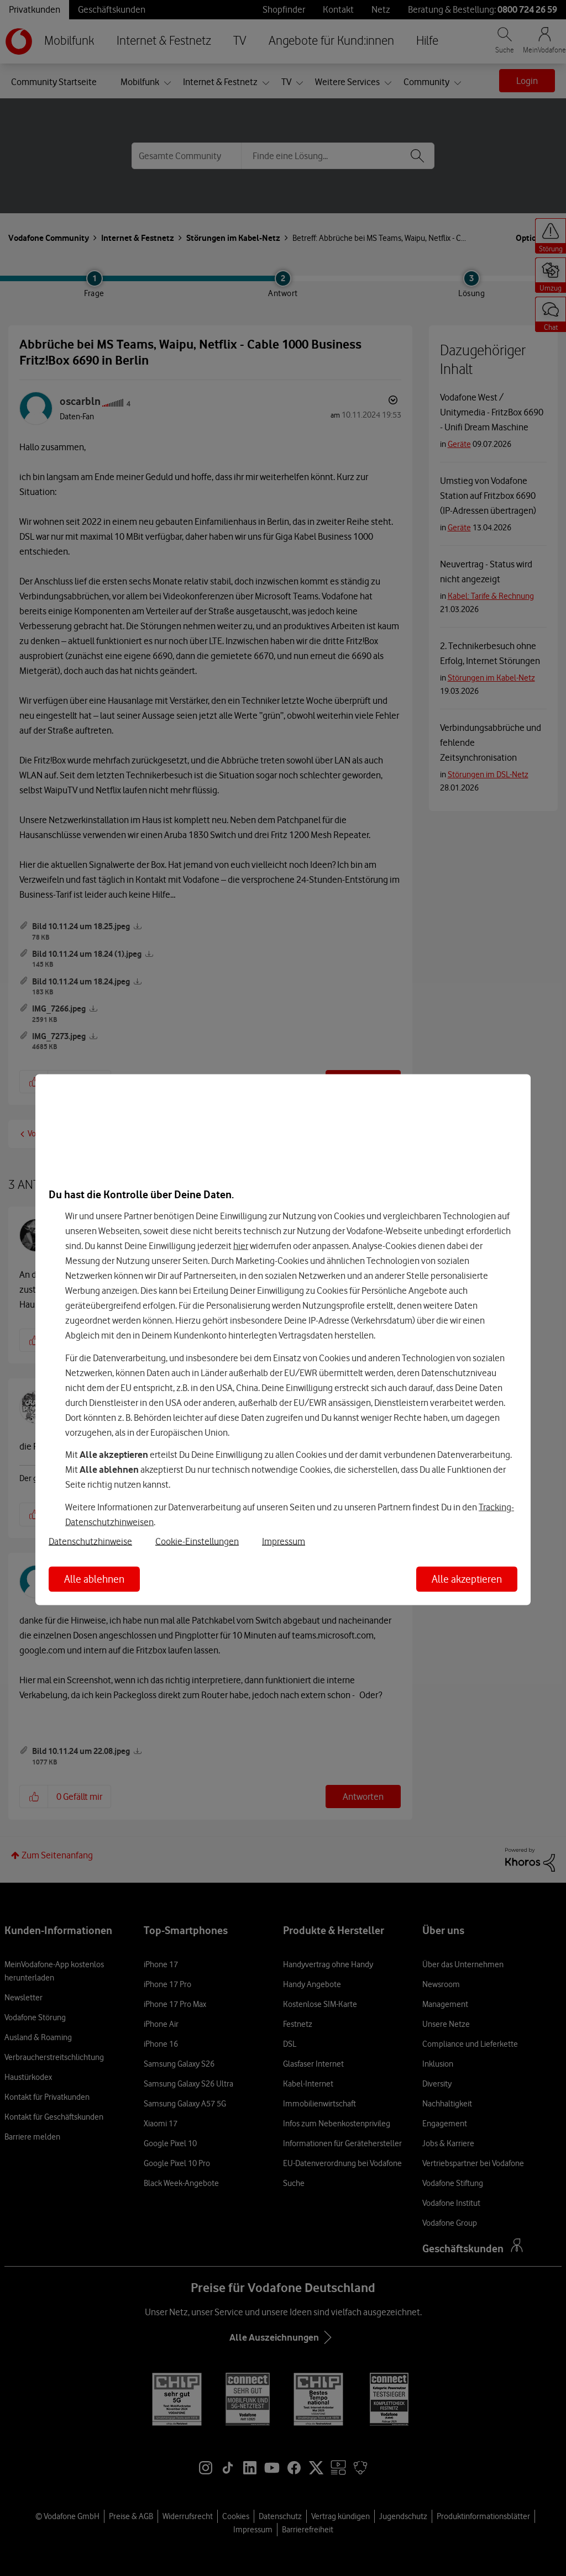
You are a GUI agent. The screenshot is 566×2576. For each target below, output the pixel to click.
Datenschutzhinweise (90, 1540)
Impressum (283, 1540)
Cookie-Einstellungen (197, 1540)
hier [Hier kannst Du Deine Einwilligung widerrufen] (240, 1245)
